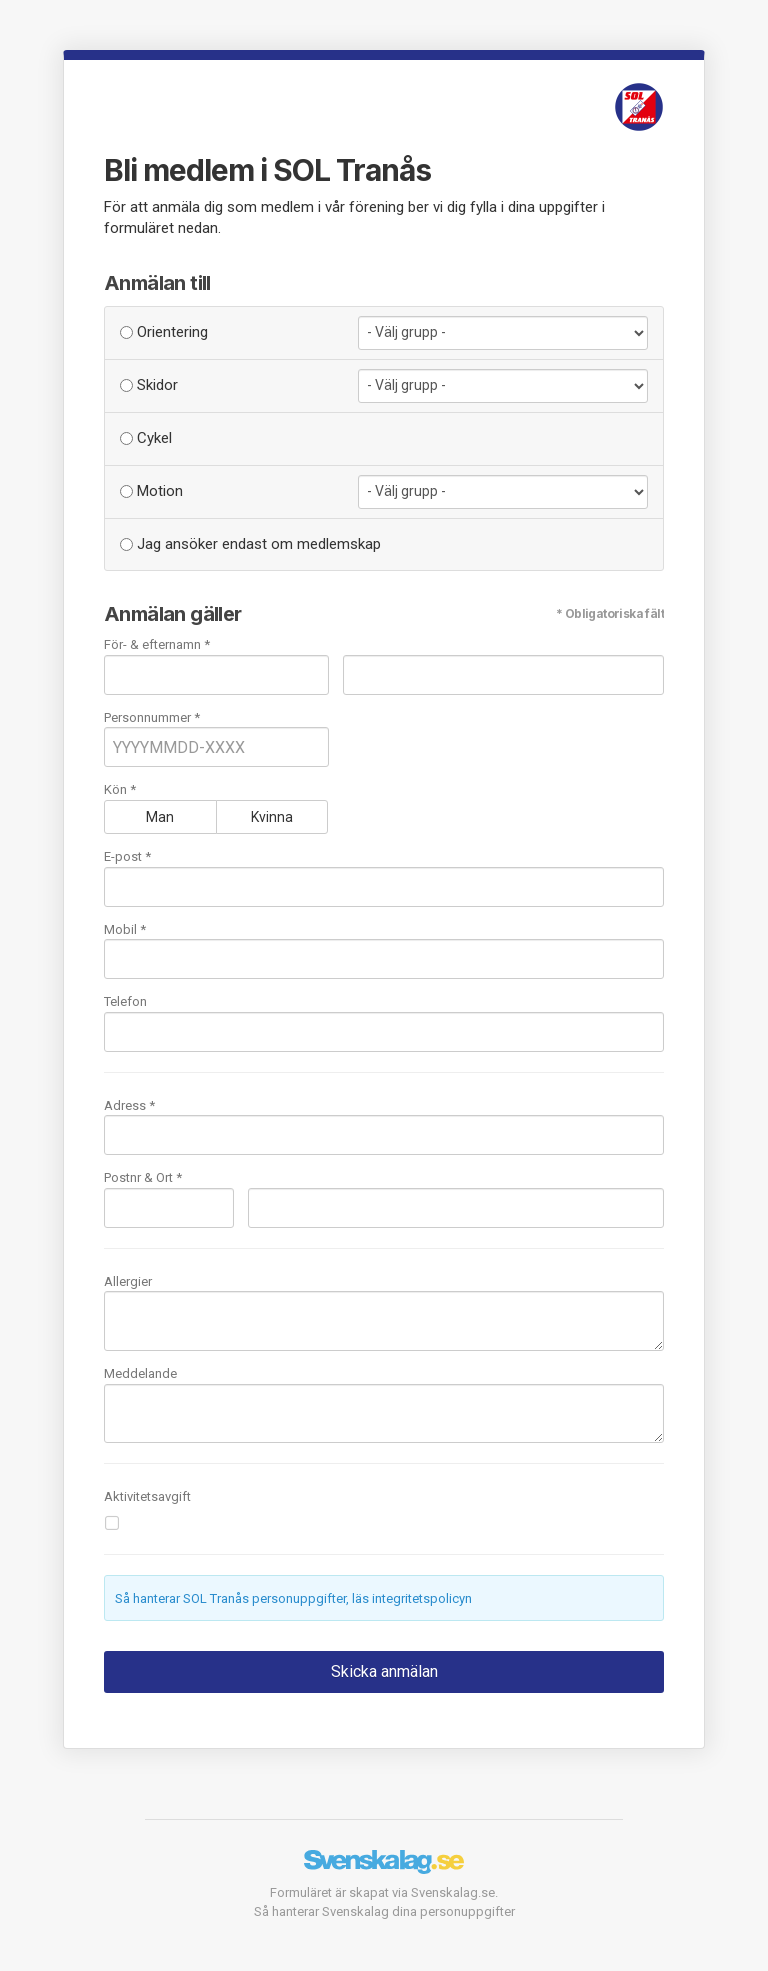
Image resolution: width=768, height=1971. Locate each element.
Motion (151, 491)
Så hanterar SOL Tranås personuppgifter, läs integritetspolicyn (293, 1598)
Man (160, 817)
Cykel (146, 438)
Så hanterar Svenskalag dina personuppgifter (384, 1911)
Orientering (164, 332)
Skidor (149, 385)
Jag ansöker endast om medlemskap (250, 544)
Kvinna (272, 817)
